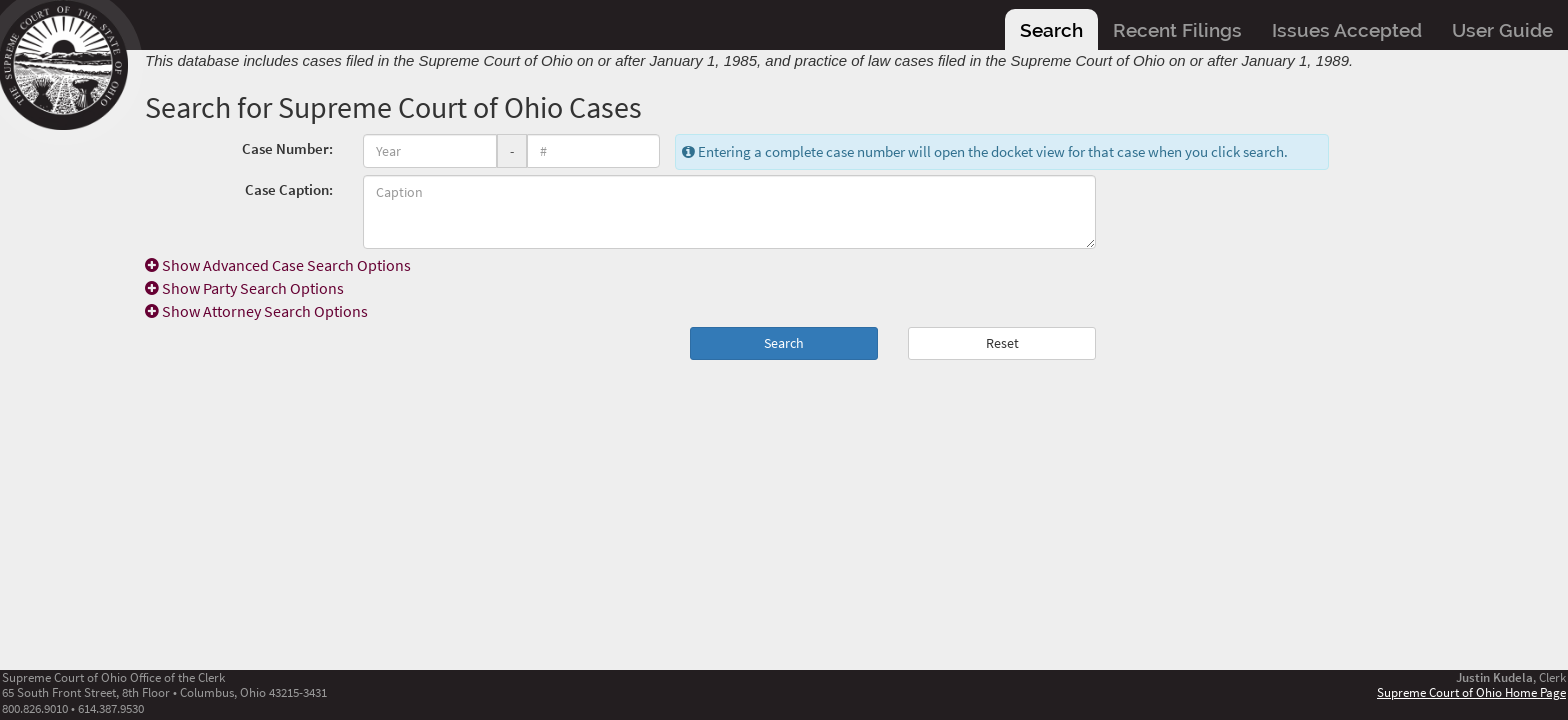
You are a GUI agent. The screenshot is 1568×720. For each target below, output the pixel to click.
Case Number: (287, 148)
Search (1051, 30)
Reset (1002, 343)
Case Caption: (289, 189)
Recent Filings (1177, 30)
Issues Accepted (1347, 30)
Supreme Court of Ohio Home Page (1471, 692)
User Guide (1502, 30)
